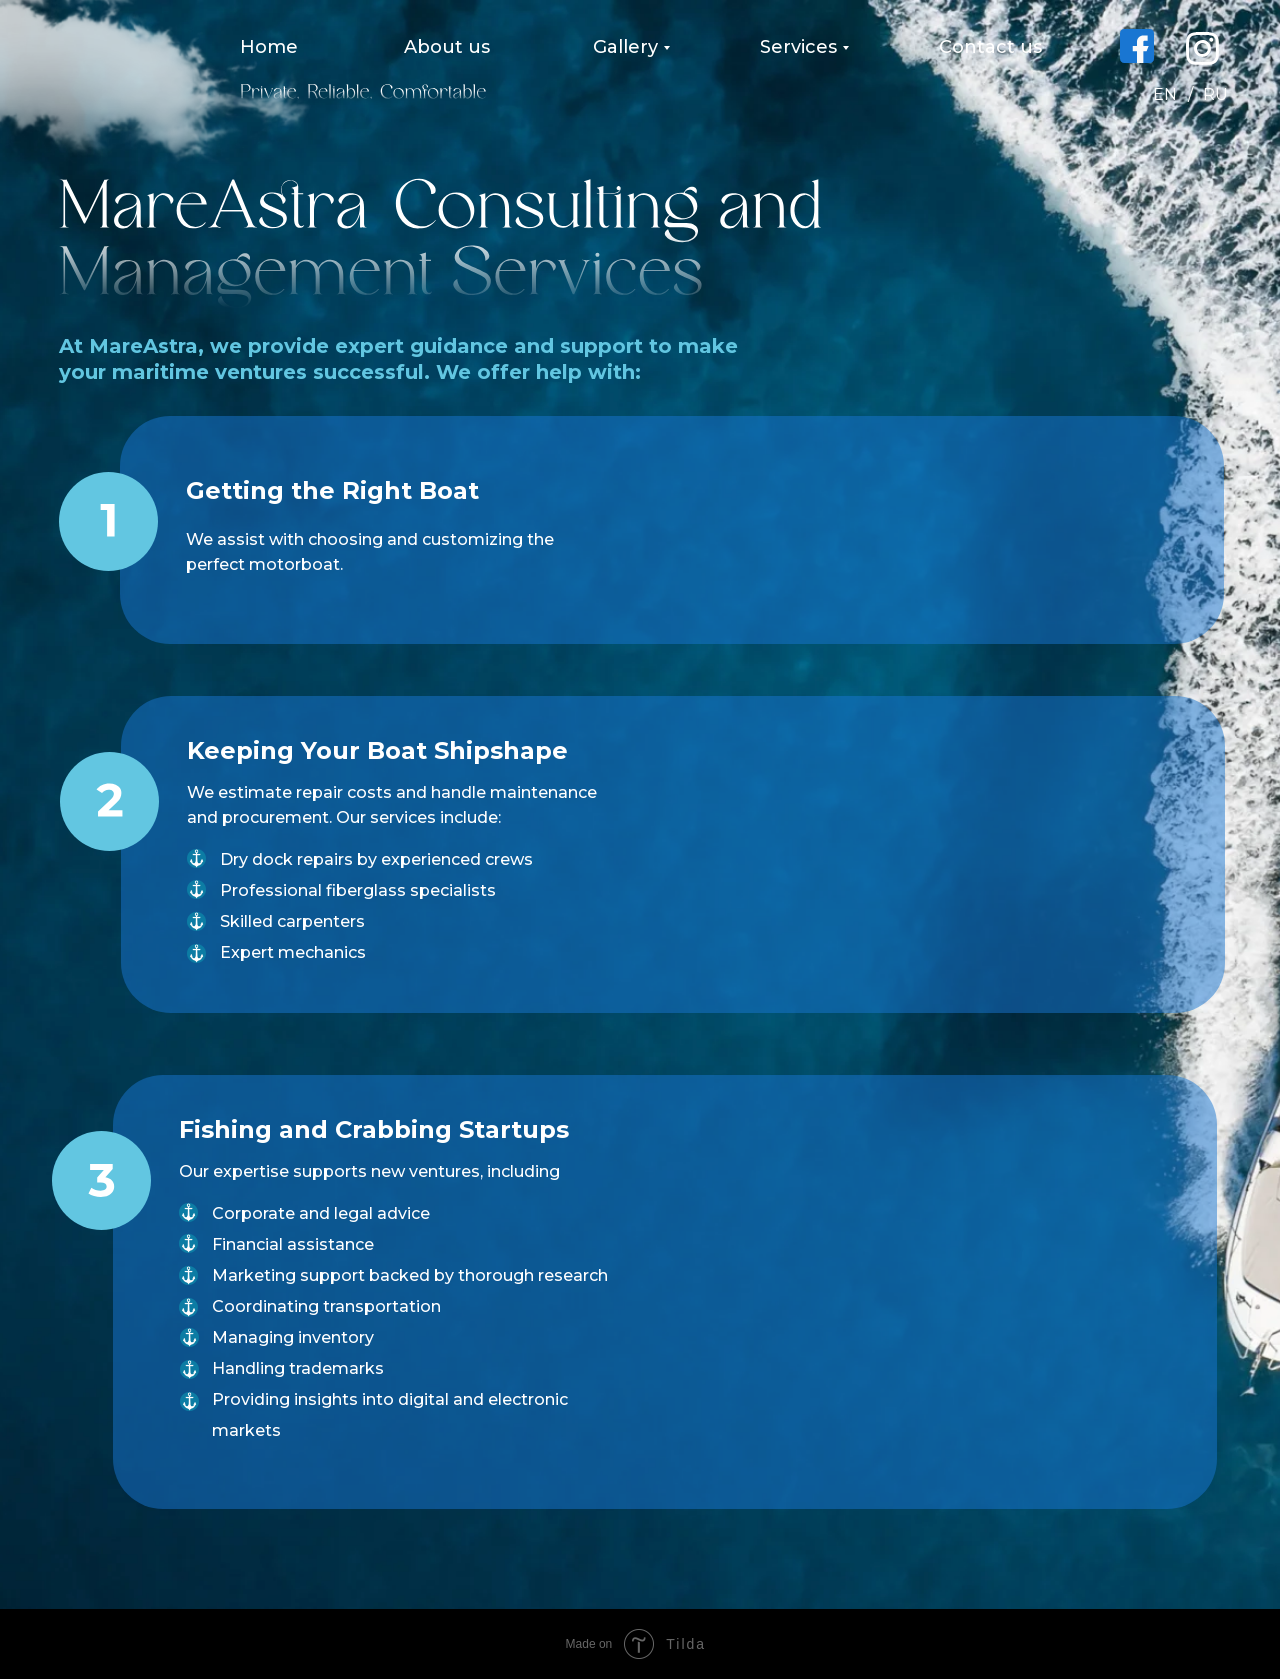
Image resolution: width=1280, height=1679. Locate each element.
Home (269, 47)
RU (1215, 94)
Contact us (990, 47)
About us (447, 47)
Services (798, 47)
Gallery (625, 47)
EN (1165, 94)
